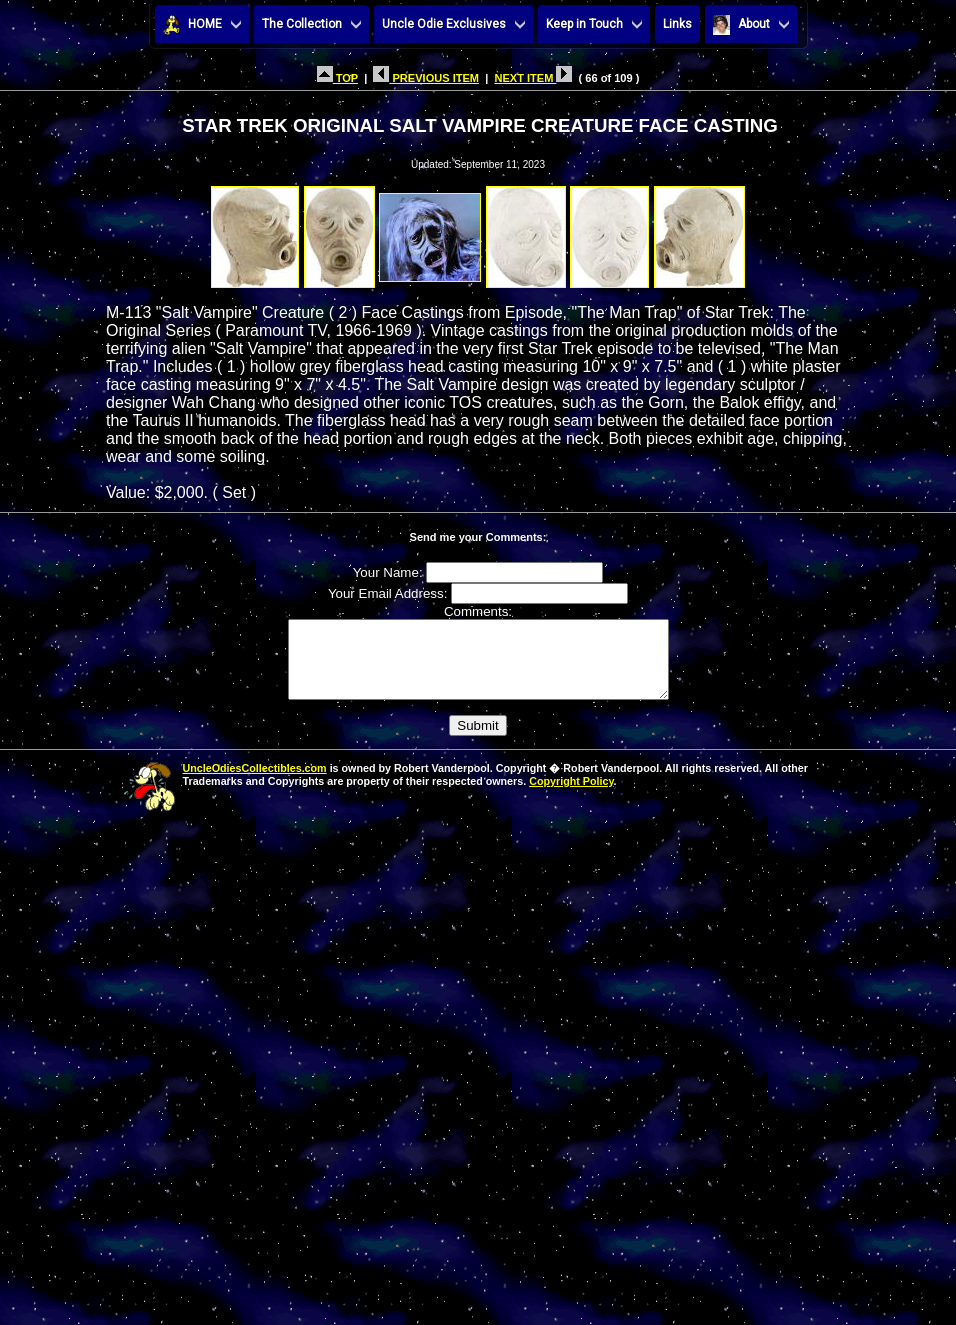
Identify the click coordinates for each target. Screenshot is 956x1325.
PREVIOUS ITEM (426, 78)
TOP (337, 78)
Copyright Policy (571, 796)
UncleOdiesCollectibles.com (255, 783)
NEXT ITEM (533, 78)
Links (677, 24)
